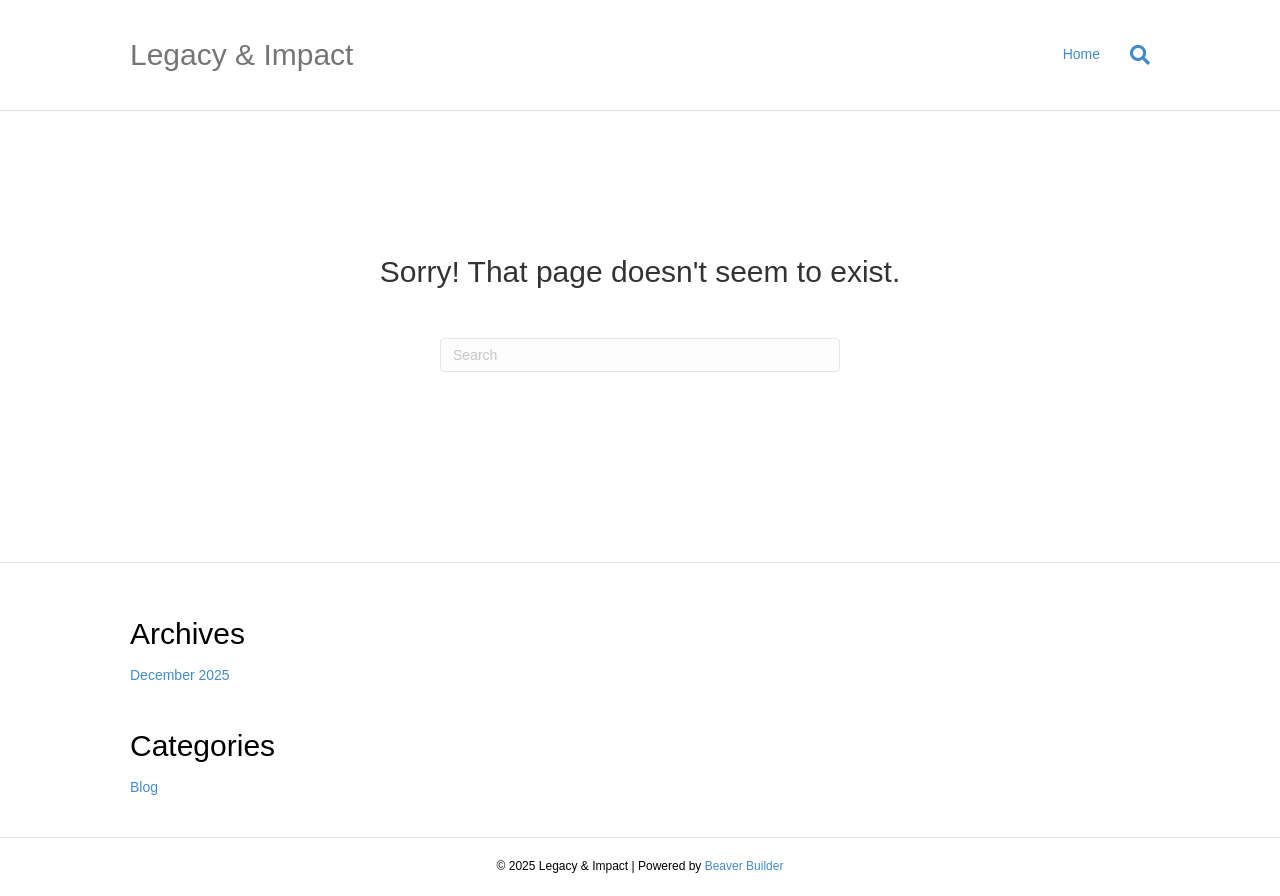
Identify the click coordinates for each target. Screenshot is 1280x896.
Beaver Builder (744, 866)
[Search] (1132, 55)
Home (1081, 54)
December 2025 (180, 675)
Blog (144, 787)
